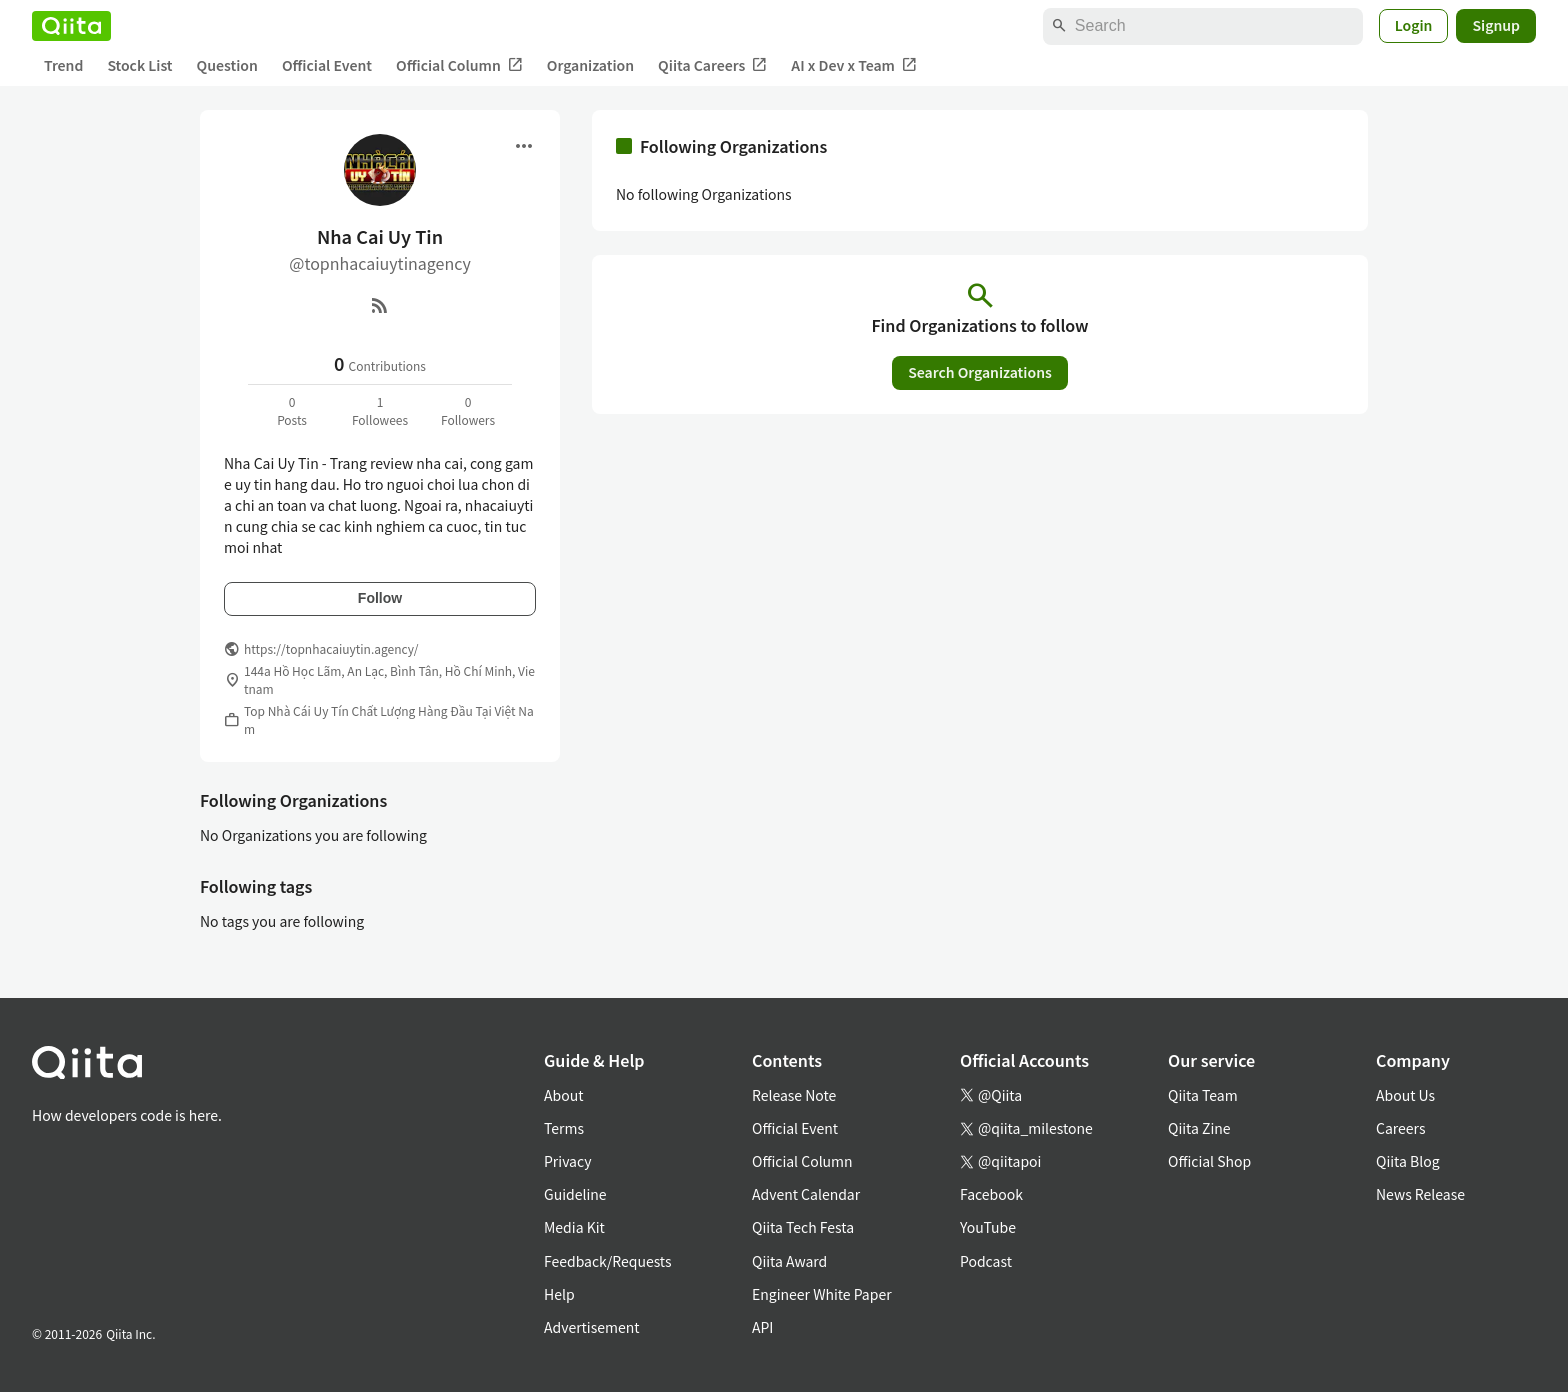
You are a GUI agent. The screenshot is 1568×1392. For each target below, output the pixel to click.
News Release (1420, 1194)
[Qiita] (71, 26)
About (563, 1095)
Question (227, 65)
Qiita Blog (1408, 1161)
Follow (380, 598)
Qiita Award (789, 1261)
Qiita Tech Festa (803, 1227)
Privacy (567, 1161)
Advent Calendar (806, 1194)
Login (1414, 25)
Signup (1496, 25)
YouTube (988, 1227)
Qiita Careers (712, 65)
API (762, 1327)
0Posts (292, 410)
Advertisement (592, 1327)
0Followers (468, 410)
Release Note (794, 1095)
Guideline (575, 1194)
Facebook (991, 1194)
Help (559, 1294)
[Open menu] (524, 146)
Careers (1400, 1128)
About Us (1405, 1095)
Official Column (459, 65)
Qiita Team (1203, 1095)
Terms (564, 1128)
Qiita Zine (1199, 1128)
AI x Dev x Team (854, 65)
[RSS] (380, 305)
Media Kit (574, 1227)
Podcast (986, 1261)
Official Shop (1209, 1161)
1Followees (380, 410)
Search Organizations (980, 372)
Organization (590, 65)
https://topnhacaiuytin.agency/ (331, 648)
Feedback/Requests (608, 1261)
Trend (63, 65)
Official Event (327, 65)
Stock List (139, 65)
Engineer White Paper (822, 1294)
